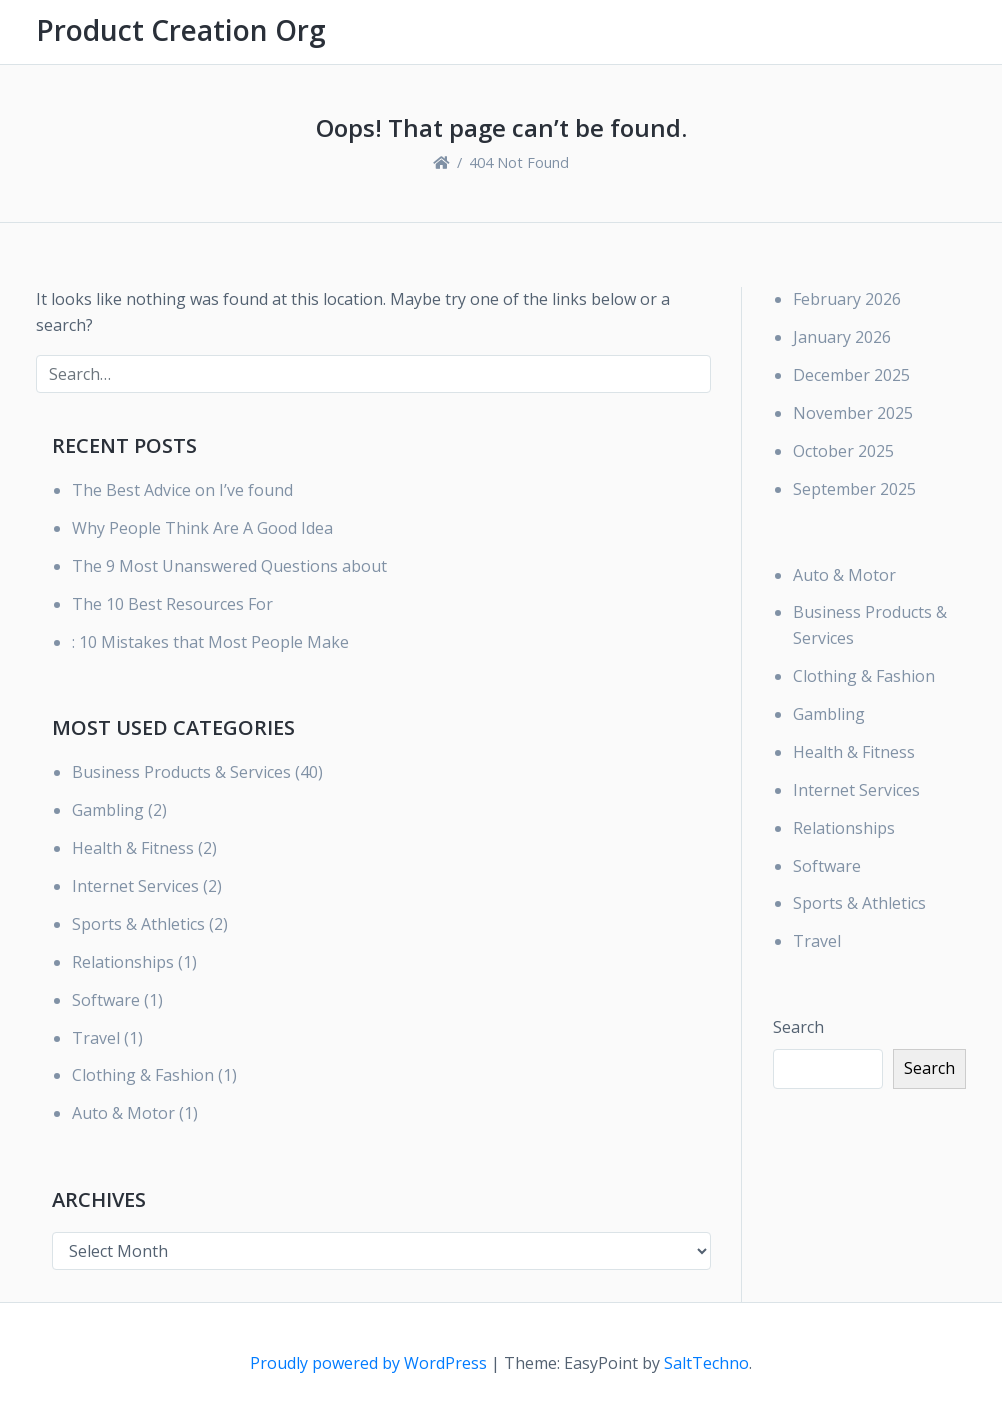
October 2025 (843, 451)
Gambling (108, 810)
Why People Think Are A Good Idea (202, 528)
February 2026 (847, 299)
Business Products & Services (181, 772)
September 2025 (854, 489)
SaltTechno (706, 1363)
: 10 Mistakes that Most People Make (210, 642)
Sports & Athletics (138, 924)
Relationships (123, 962)
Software (106, 1000)
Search (798, 1027)
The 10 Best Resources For (172, 604)
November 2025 (853, 413)
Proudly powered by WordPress (370, 1363)
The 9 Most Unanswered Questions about (229, 566)
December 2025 (851, 375)
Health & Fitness (133, 848)
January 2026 (842, 337)
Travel (96, 1038)
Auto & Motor (123, 1113)
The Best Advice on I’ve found (182, 490)
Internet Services (135, 886)
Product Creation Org (181, 30)
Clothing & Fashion (143, 1075)
